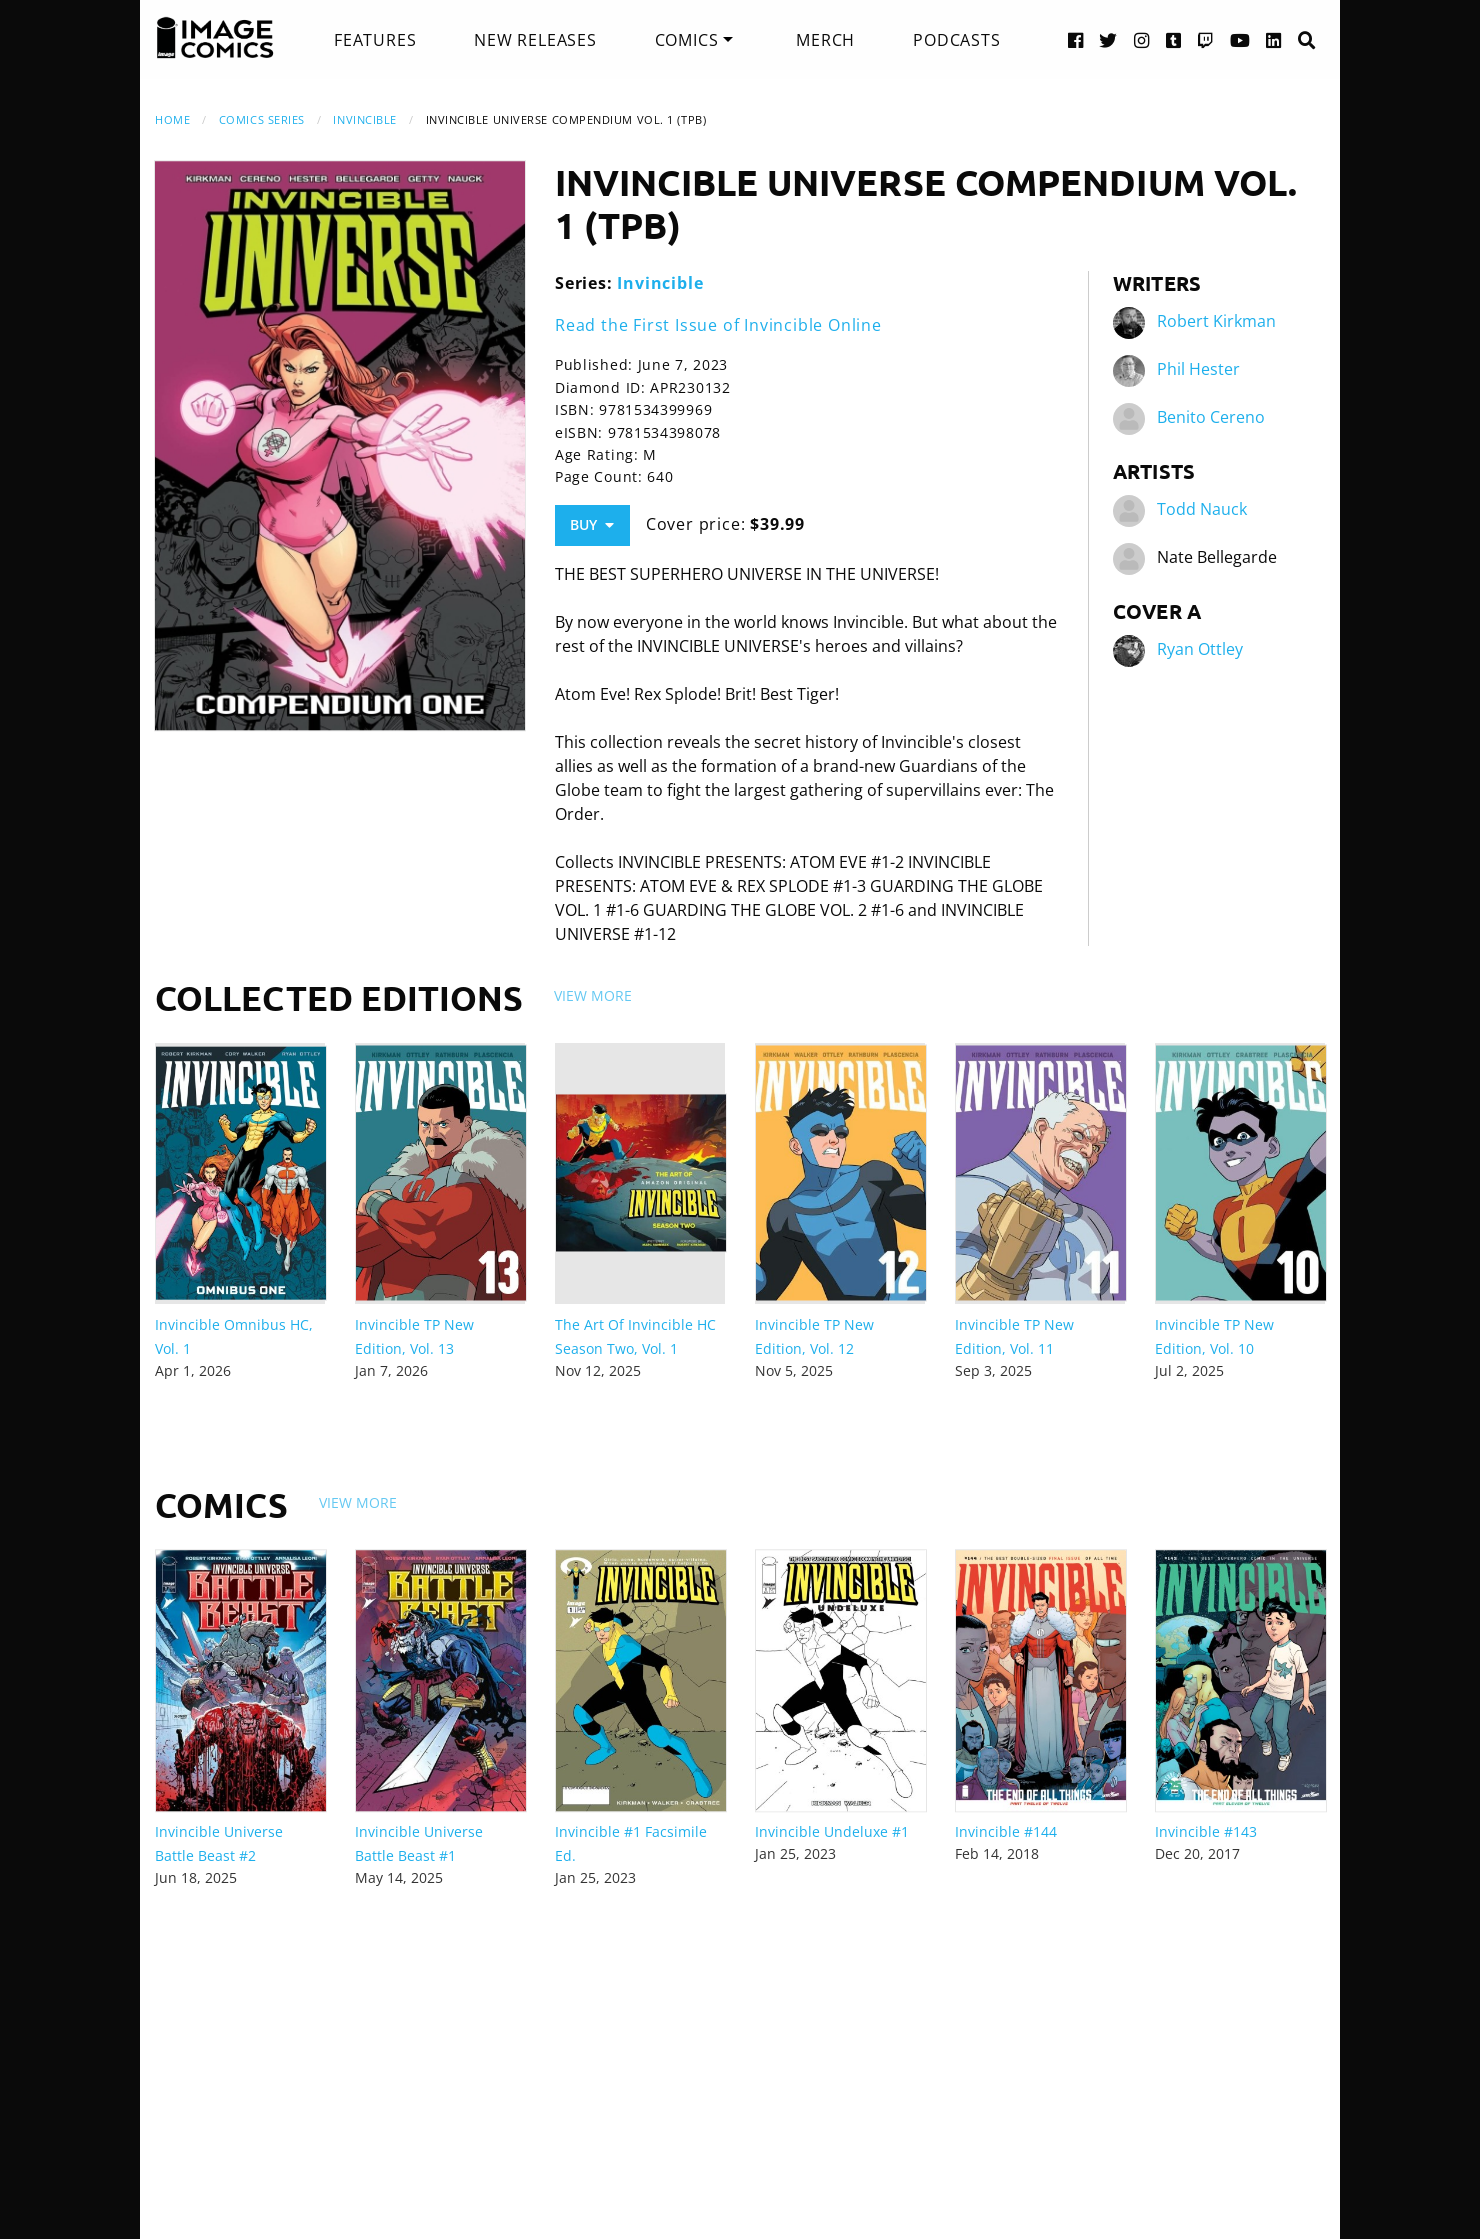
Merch (825, 40)
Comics (687, 40)
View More (593, 995)
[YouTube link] (1240, 39)
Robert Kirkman (1216, 322)
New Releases (535, 40)
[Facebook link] (1076, 39)
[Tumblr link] (1174, 39)
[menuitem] (375, 40)
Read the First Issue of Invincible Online (718, 325)
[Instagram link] (1142, 39)
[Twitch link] (1206, 39)
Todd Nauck (1202, 510)
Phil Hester (1198, 370)
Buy (592, 524)
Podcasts (956, 40)
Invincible (365, 119)
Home (172, 119)
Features (375, 40)
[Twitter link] (1108, 39)
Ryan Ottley (1200, 650)
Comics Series (262, 119)
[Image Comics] (215, 38)
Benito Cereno (1211, 418)
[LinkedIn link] (1274, 39)
